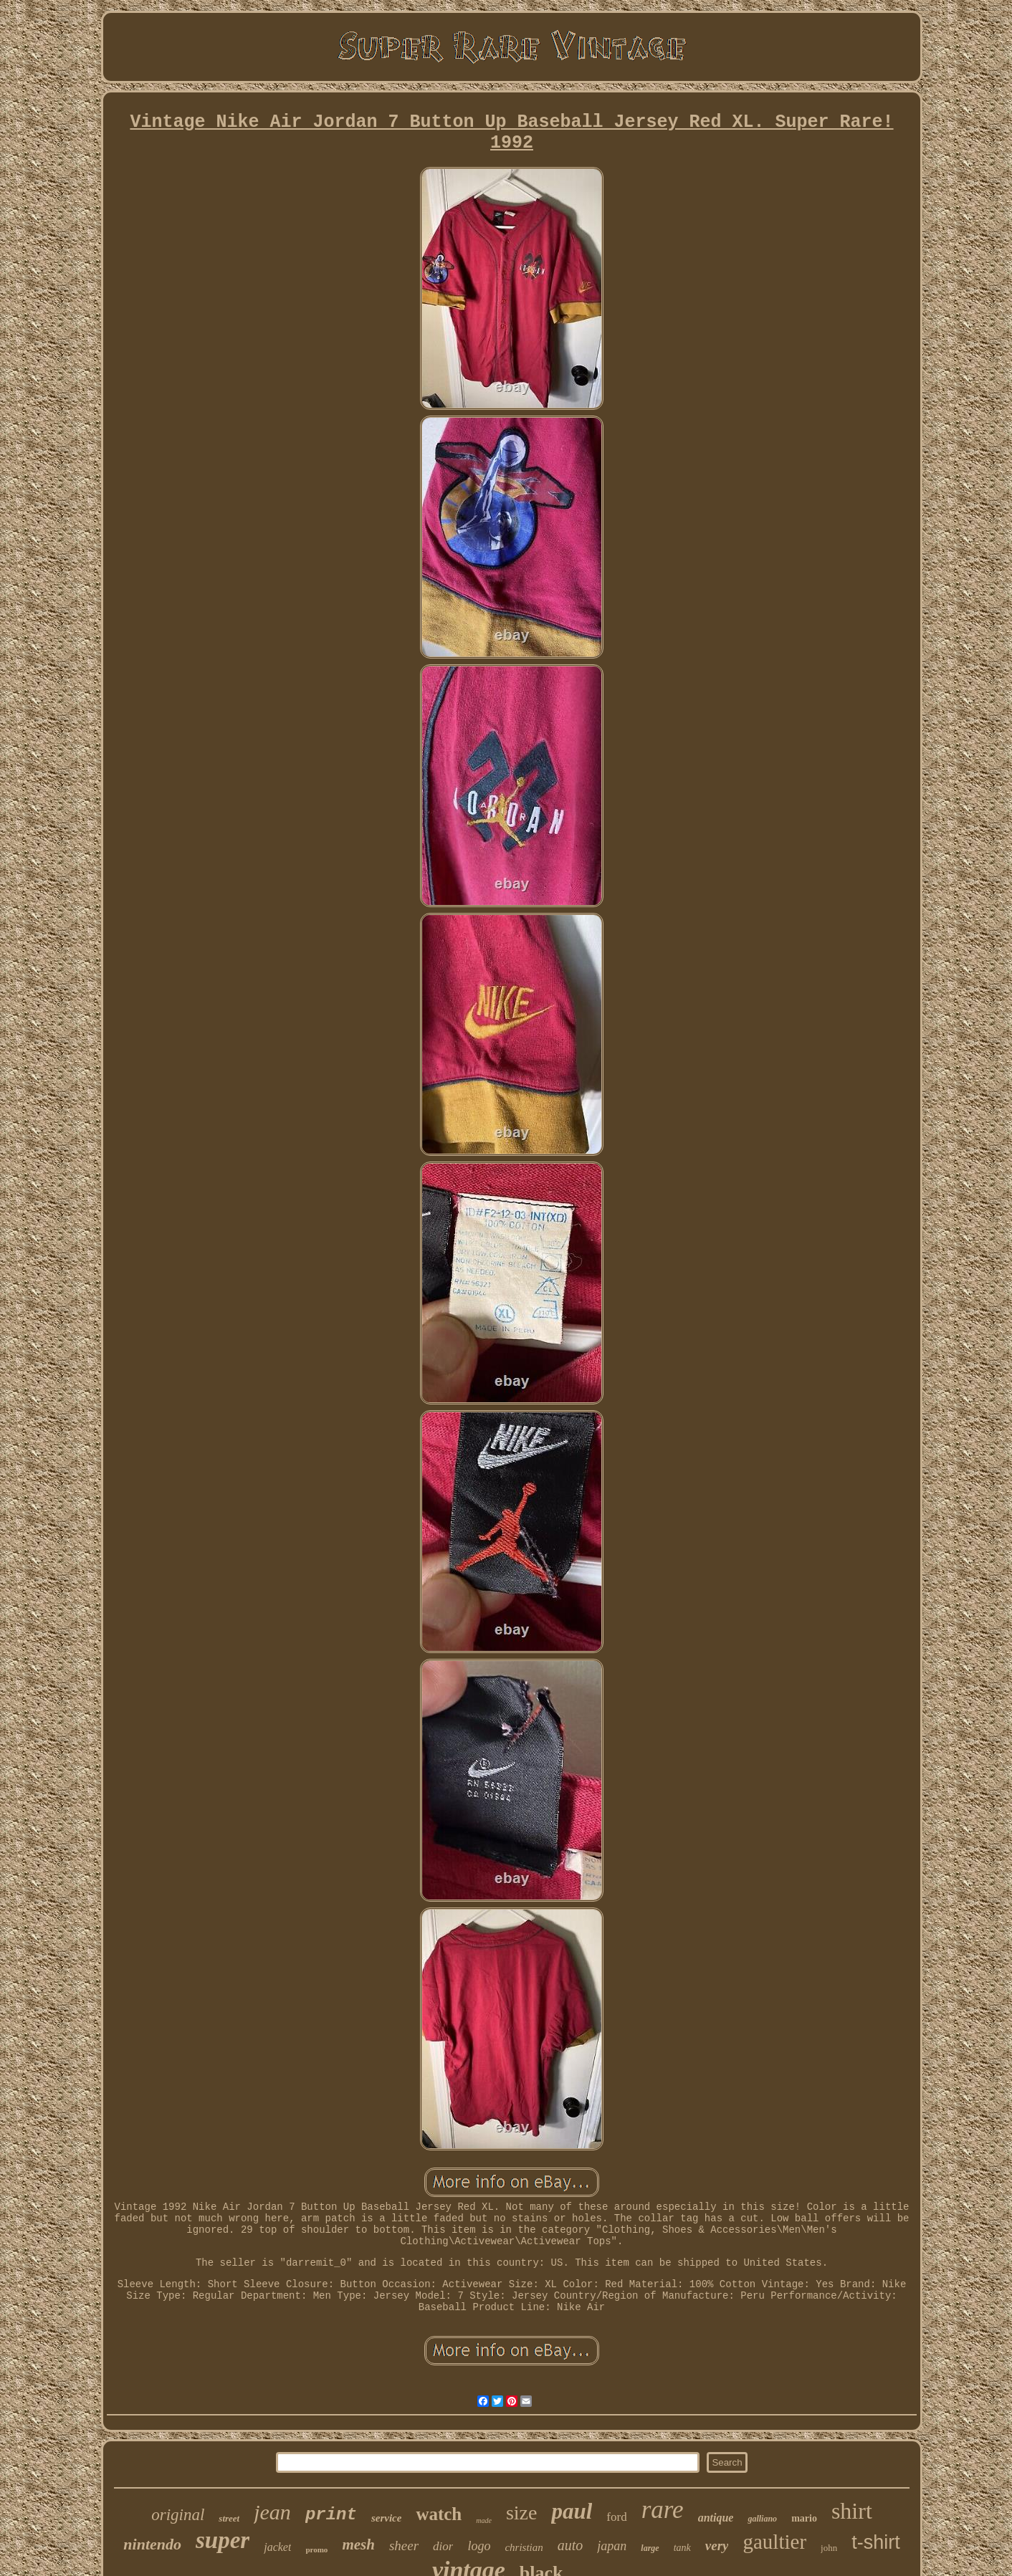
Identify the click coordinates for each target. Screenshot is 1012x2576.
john (829, 2547)
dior (443, 2546)
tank (682, 2547)
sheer (404, 2545)
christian (524, 2547)
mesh (358, 2544)
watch (439, 2514)
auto (570, 2545)
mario (804, 2518)
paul (571, 2511)
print (331, 2514)
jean (272, 2512)
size (522, 2512)
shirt (851, 2511)
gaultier (774, 2541)
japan (611, 2546)
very (717, 2545)
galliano (762, 2519)
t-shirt (875, 2542)
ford (616, 2517)
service (386, 2518)
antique (716, 2518)
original (177, 2515)
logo (478, 2546)
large (650, 2548)
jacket (277, 2547)
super (222, 2540)
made (484, 2520)
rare (662, 2510)
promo (316, 2549)
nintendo (152, 2544)
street (229, 2518)
